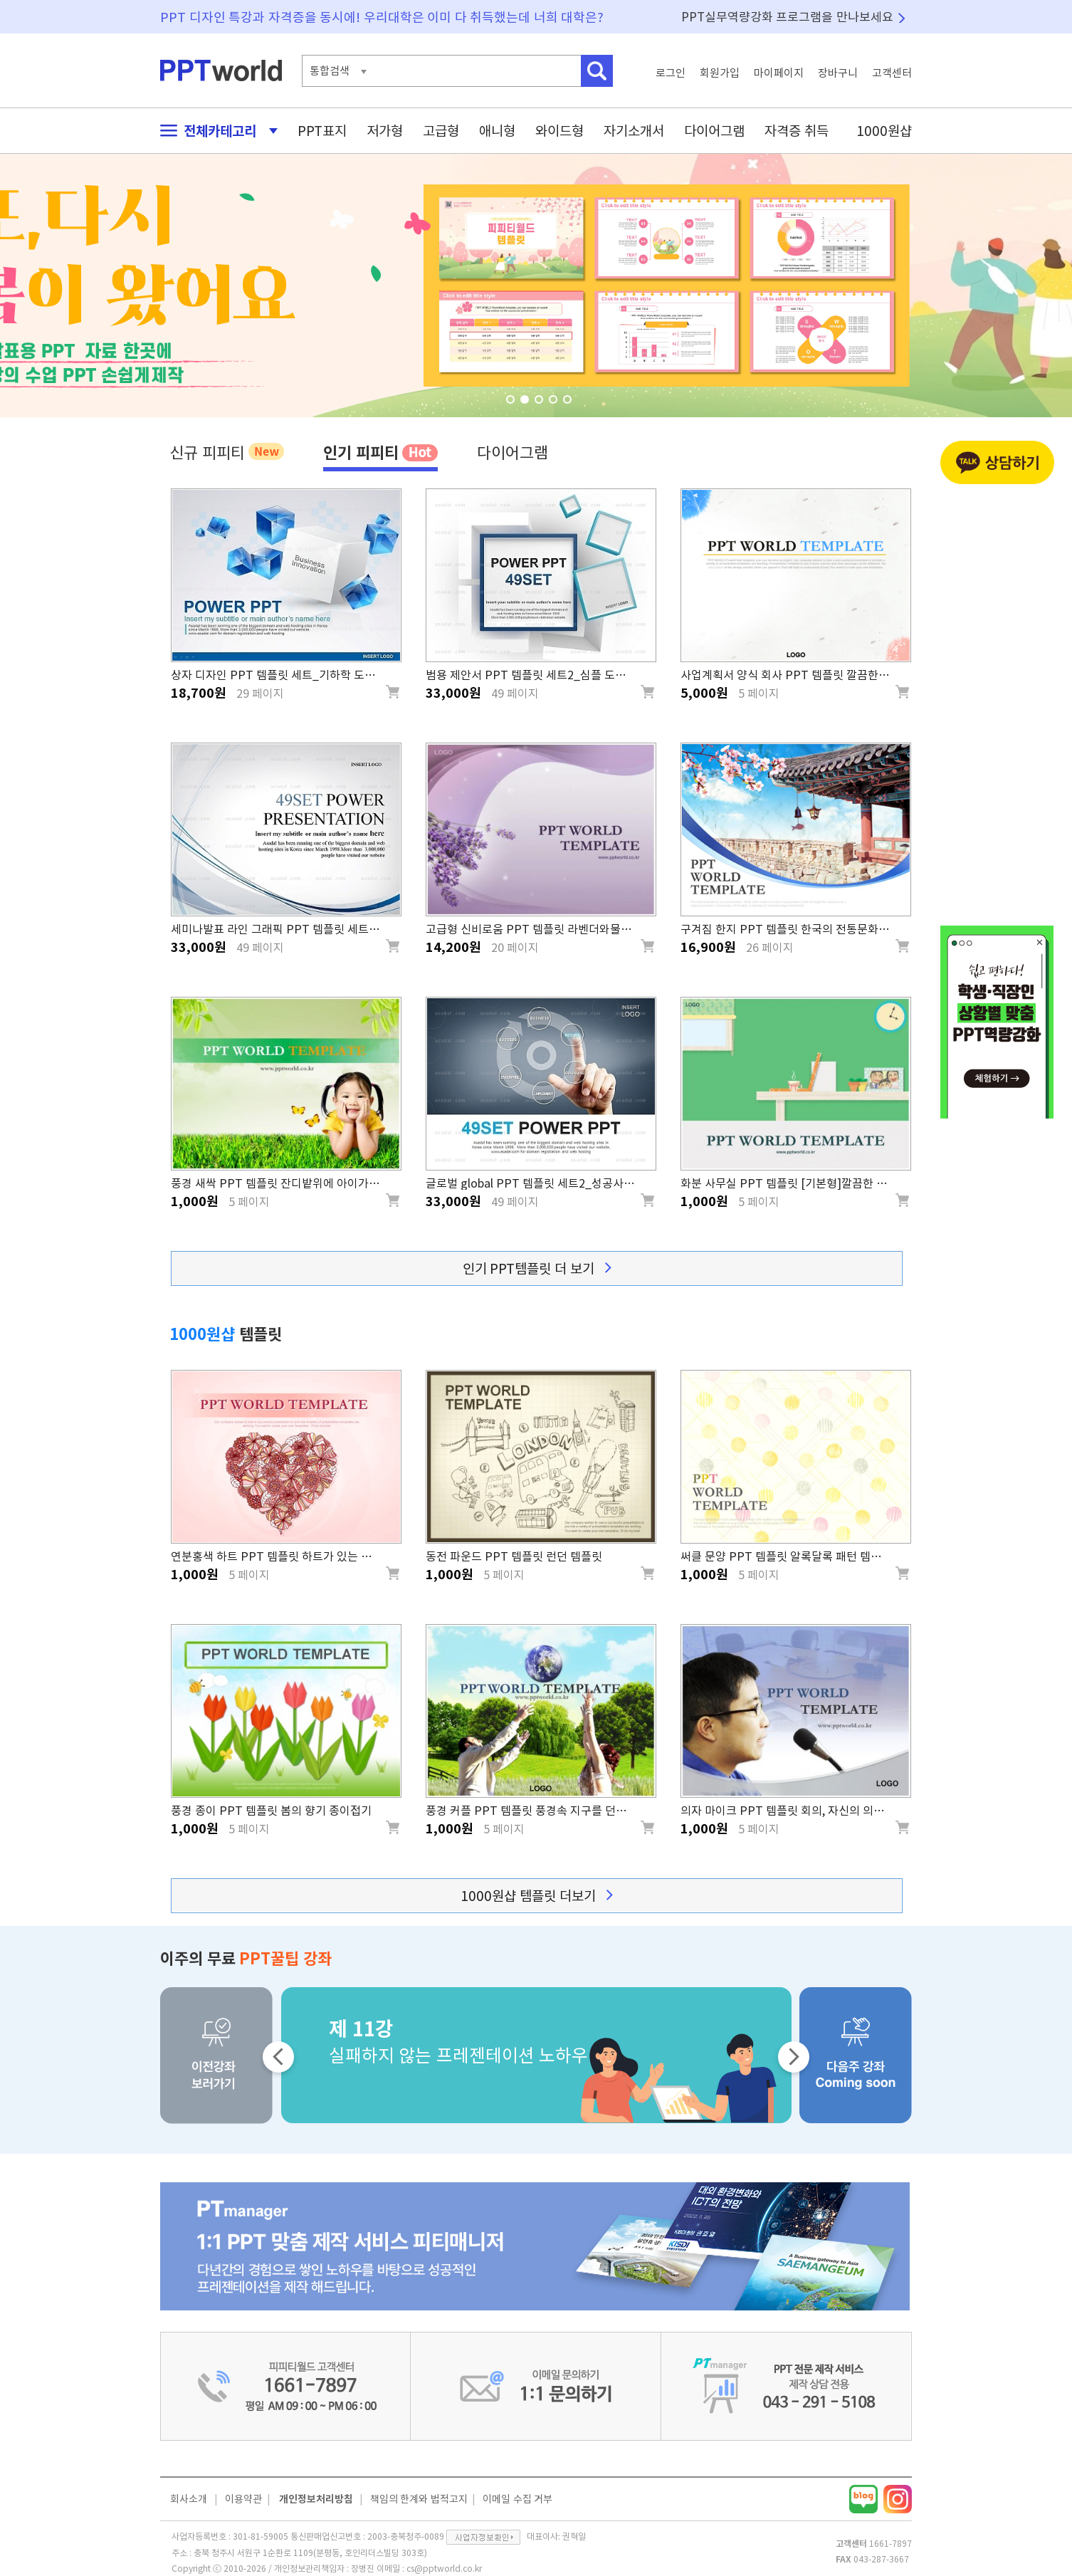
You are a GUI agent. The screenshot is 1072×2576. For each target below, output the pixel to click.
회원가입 (720, 73)
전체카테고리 (215, 130)
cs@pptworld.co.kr (444, 2568)
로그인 (670, 73)
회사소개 (188, 2499)
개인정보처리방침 (316, 2499)
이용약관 (243, 2499)
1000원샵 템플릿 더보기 (536, 1895)
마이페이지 (779, 73)
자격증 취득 (796, 130)
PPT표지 (322, 130)
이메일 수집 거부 (517, 2499)
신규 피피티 (226, 451)
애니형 (497, 130)
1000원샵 (884, 130)
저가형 (385, 130)
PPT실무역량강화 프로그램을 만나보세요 (787, 17)
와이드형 (559, 130)
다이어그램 (714, 130)
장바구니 (838, 73)
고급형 (441, 130)
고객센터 (892, 73)
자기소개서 (634, 130)
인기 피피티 (380, 451)
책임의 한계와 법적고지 (419, 2499)
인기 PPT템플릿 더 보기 (537, 1268)
